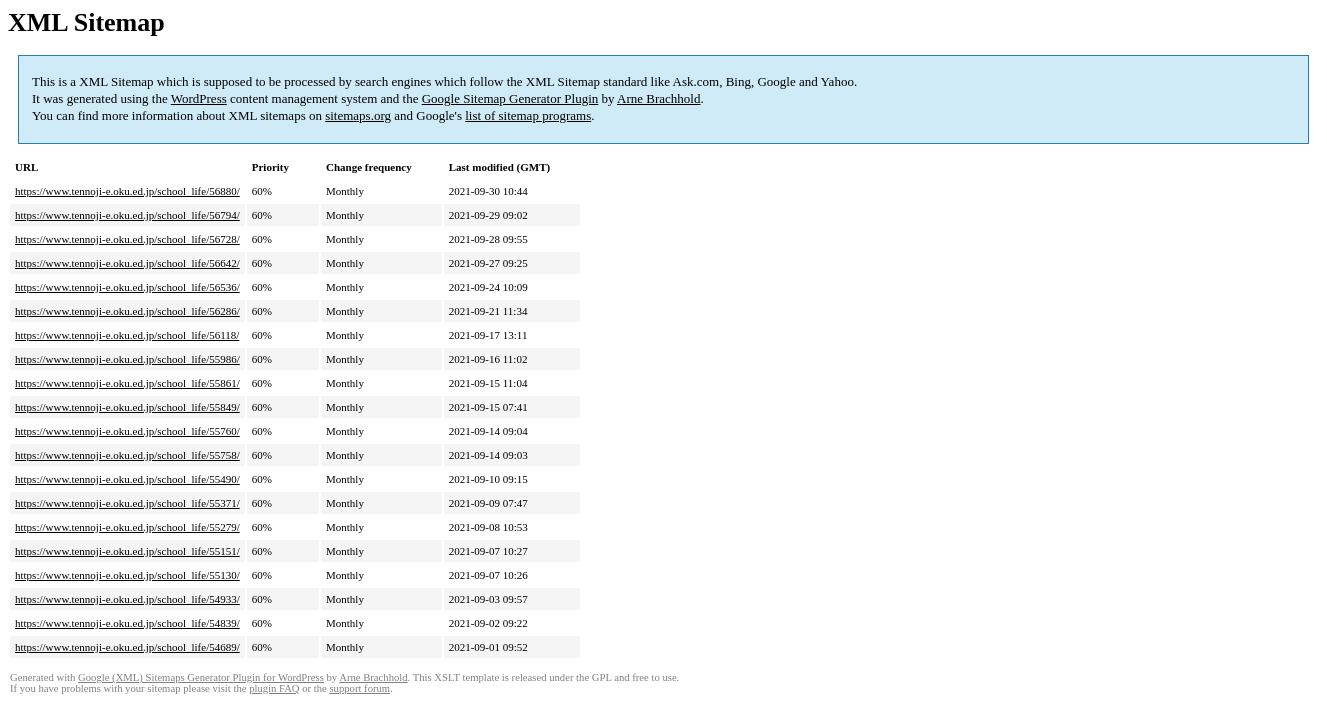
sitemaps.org (358, 115)
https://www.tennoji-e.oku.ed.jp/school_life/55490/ (127, 479)
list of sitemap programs (528, 115)
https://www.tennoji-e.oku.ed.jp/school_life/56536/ (127, 287)
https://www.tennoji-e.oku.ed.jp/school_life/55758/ (127, 455)
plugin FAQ (274, 688)
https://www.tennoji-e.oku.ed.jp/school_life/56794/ (127, 215)
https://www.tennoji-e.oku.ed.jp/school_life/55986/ (127, 359)
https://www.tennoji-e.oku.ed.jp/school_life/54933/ (127, 599)
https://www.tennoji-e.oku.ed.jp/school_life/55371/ (127, 503)
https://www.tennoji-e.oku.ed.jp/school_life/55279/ (127, 527)
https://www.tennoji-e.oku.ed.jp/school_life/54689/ (127, 647)
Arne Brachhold (658, 98)
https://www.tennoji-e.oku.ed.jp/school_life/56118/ (127, 335)
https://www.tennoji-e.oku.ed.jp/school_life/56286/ (127, 311)
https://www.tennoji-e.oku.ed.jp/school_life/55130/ (127, 575)
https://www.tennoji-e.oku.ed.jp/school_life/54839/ (127, 623)
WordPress (199, 98)
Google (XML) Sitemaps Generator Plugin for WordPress (201, 677)
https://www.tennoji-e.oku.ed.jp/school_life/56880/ (127, 191)
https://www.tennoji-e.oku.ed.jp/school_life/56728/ (127, 239)
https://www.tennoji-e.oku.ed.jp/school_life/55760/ (127, 431)
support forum (359, 688)
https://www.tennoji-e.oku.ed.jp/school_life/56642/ (127, 263)
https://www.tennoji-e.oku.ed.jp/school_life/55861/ (127, 383)
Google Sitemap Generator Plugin (510, 98)
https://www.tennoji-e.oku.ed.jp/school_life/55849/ (127, 407)
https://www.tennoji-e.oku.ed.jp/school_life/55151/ (127, 551)
